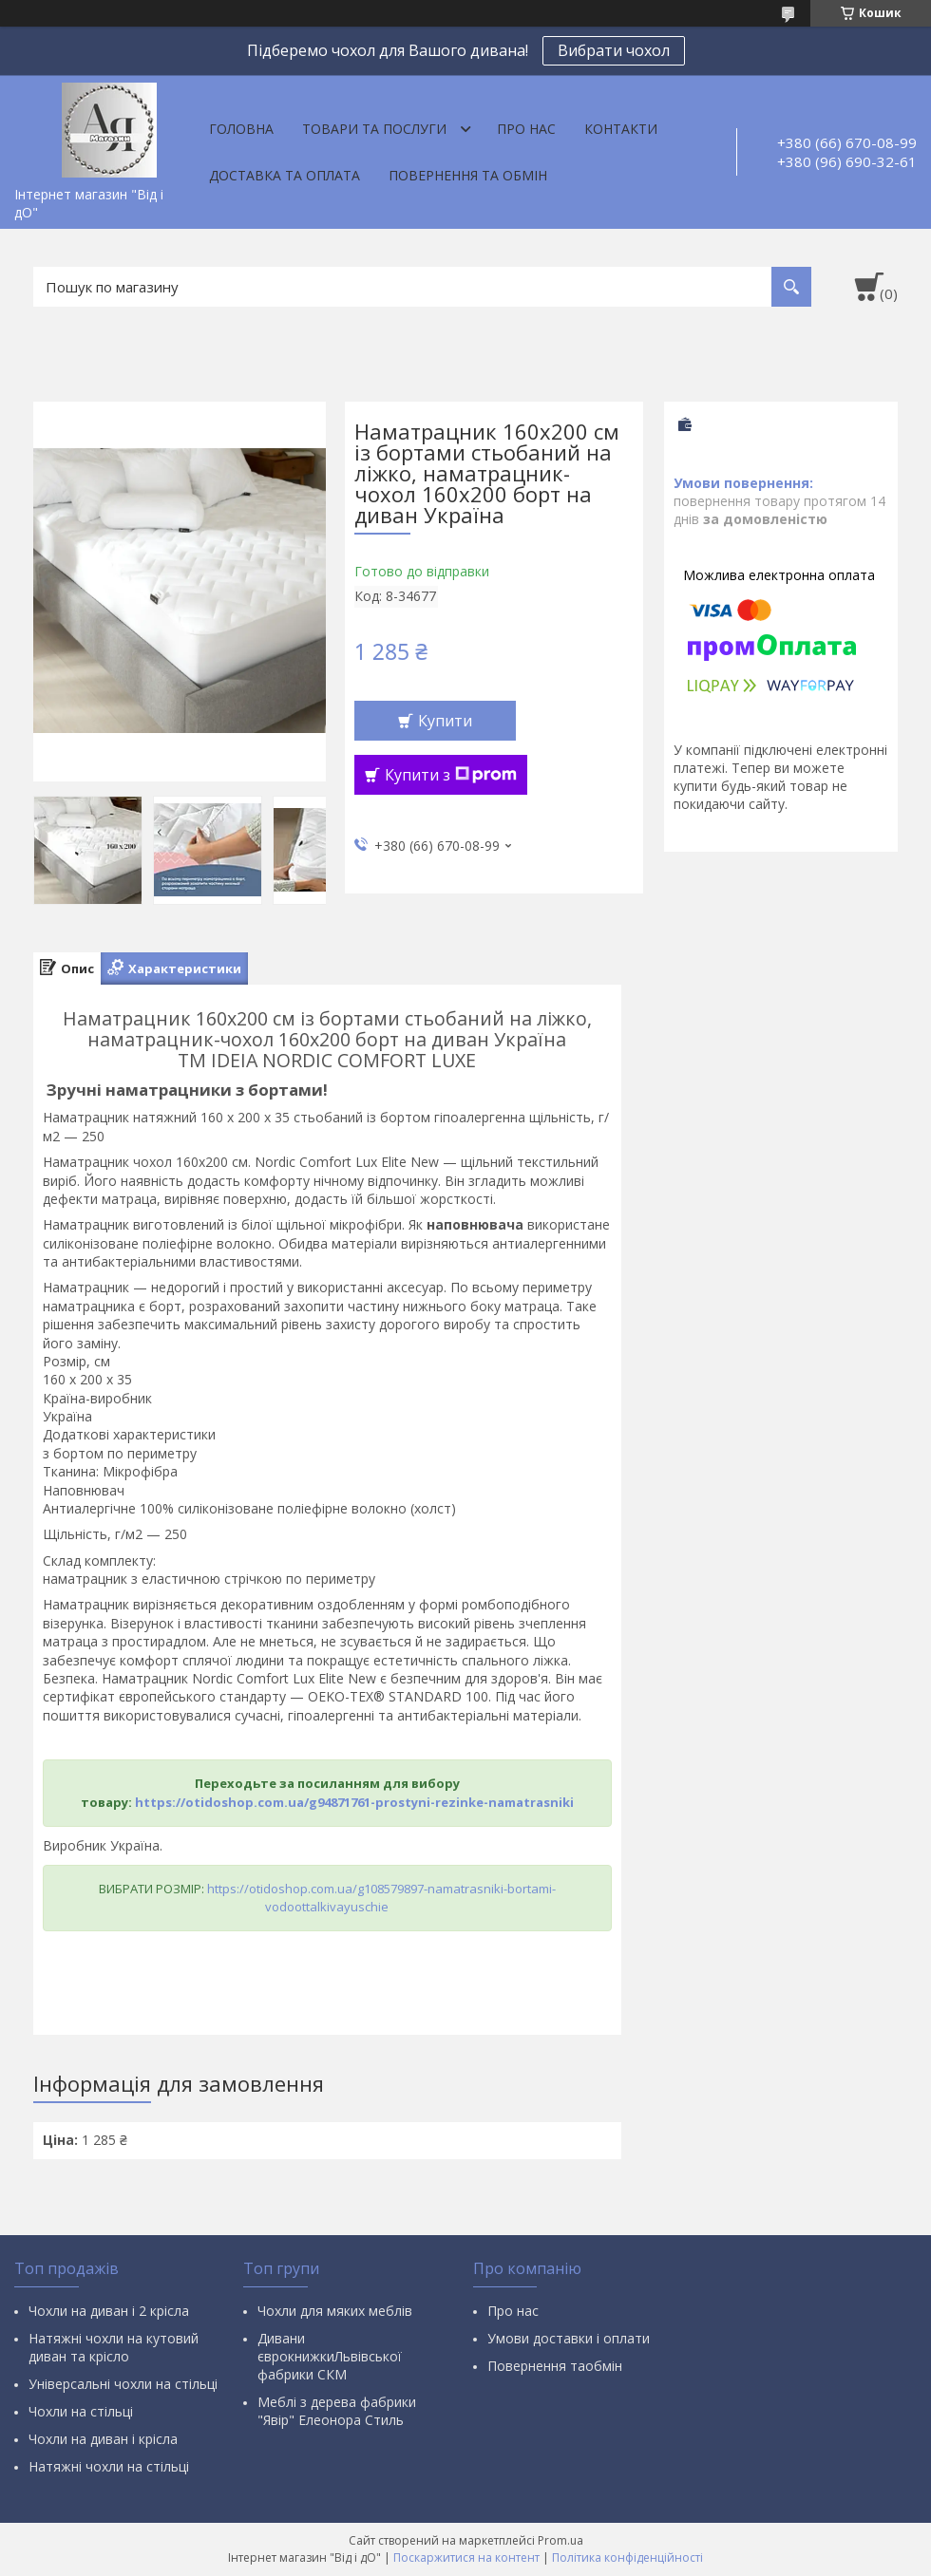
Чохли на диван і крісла (103, 2439)
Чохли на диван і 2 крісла (108, 2311)
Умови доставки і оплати (568, 2338)
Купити (445, 720)
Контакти (620, 129)
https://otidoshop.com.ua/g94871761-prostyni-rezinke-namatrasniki (354, 1802)
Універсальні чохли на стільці (123, 2384)
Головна (241, 129)
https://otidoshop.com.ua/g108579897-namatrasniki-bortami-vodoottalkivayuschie (381, 1897)
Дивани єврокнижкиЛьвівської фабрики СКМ (329, 2356)
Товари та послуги (374, 129)
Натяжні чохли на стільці (108, 2466)
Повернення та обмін (468, 175)
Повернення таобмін (554, 2366)
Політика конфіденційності (627, 2557)
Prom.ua (560, 2540)
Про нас (526, 129)
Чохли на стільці (80, 2411)
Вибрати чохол (614, 50)
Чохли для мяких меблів (334, 2311)
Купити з (451, 774)
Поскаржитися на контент (466, 2557)
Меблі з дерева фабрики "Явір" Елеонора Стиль (336, 2411)
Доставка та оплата (284, 175)
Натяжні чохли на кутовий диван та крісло (113, 2347)
